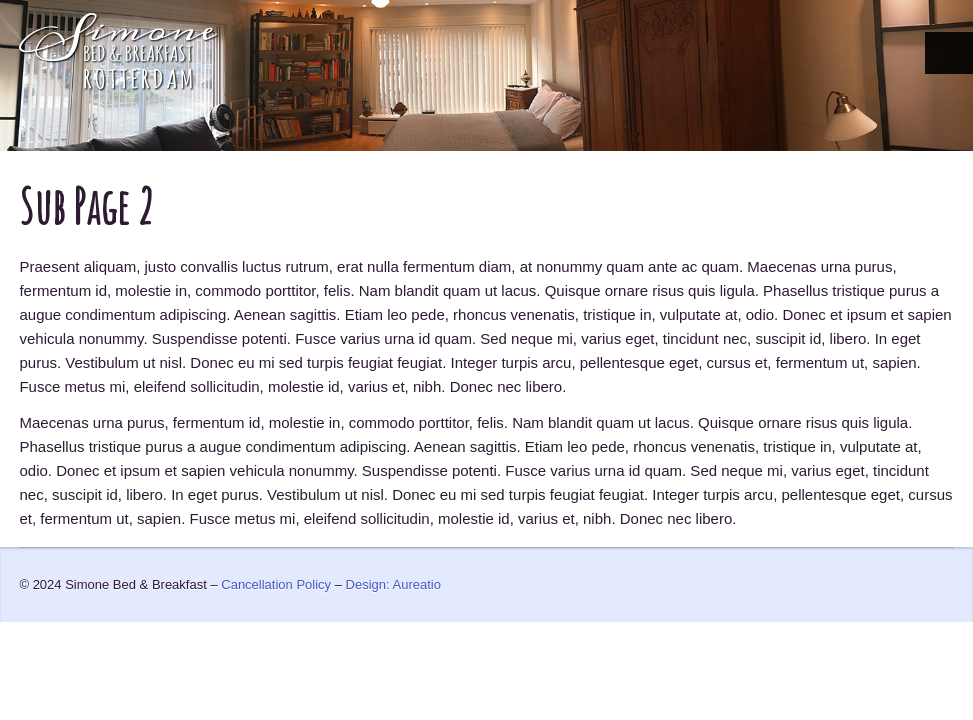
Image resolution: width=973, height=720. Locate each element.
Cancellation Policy (276, 584)
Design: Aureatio (393, 584)
